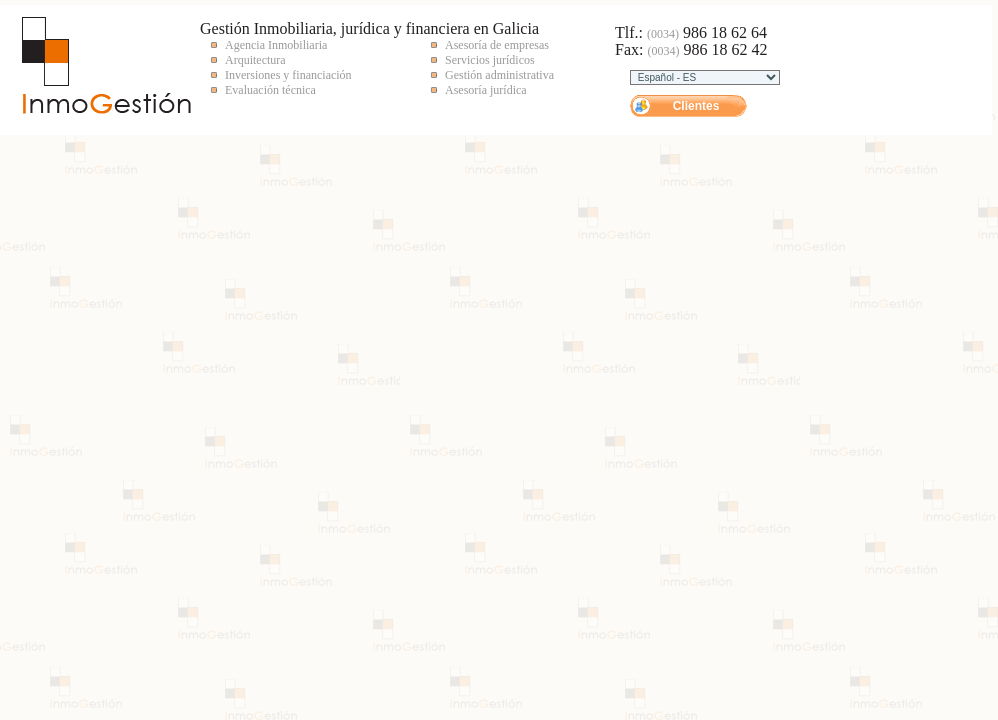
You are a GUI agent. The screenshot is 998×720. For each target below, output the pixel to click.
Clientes (696, 106)
